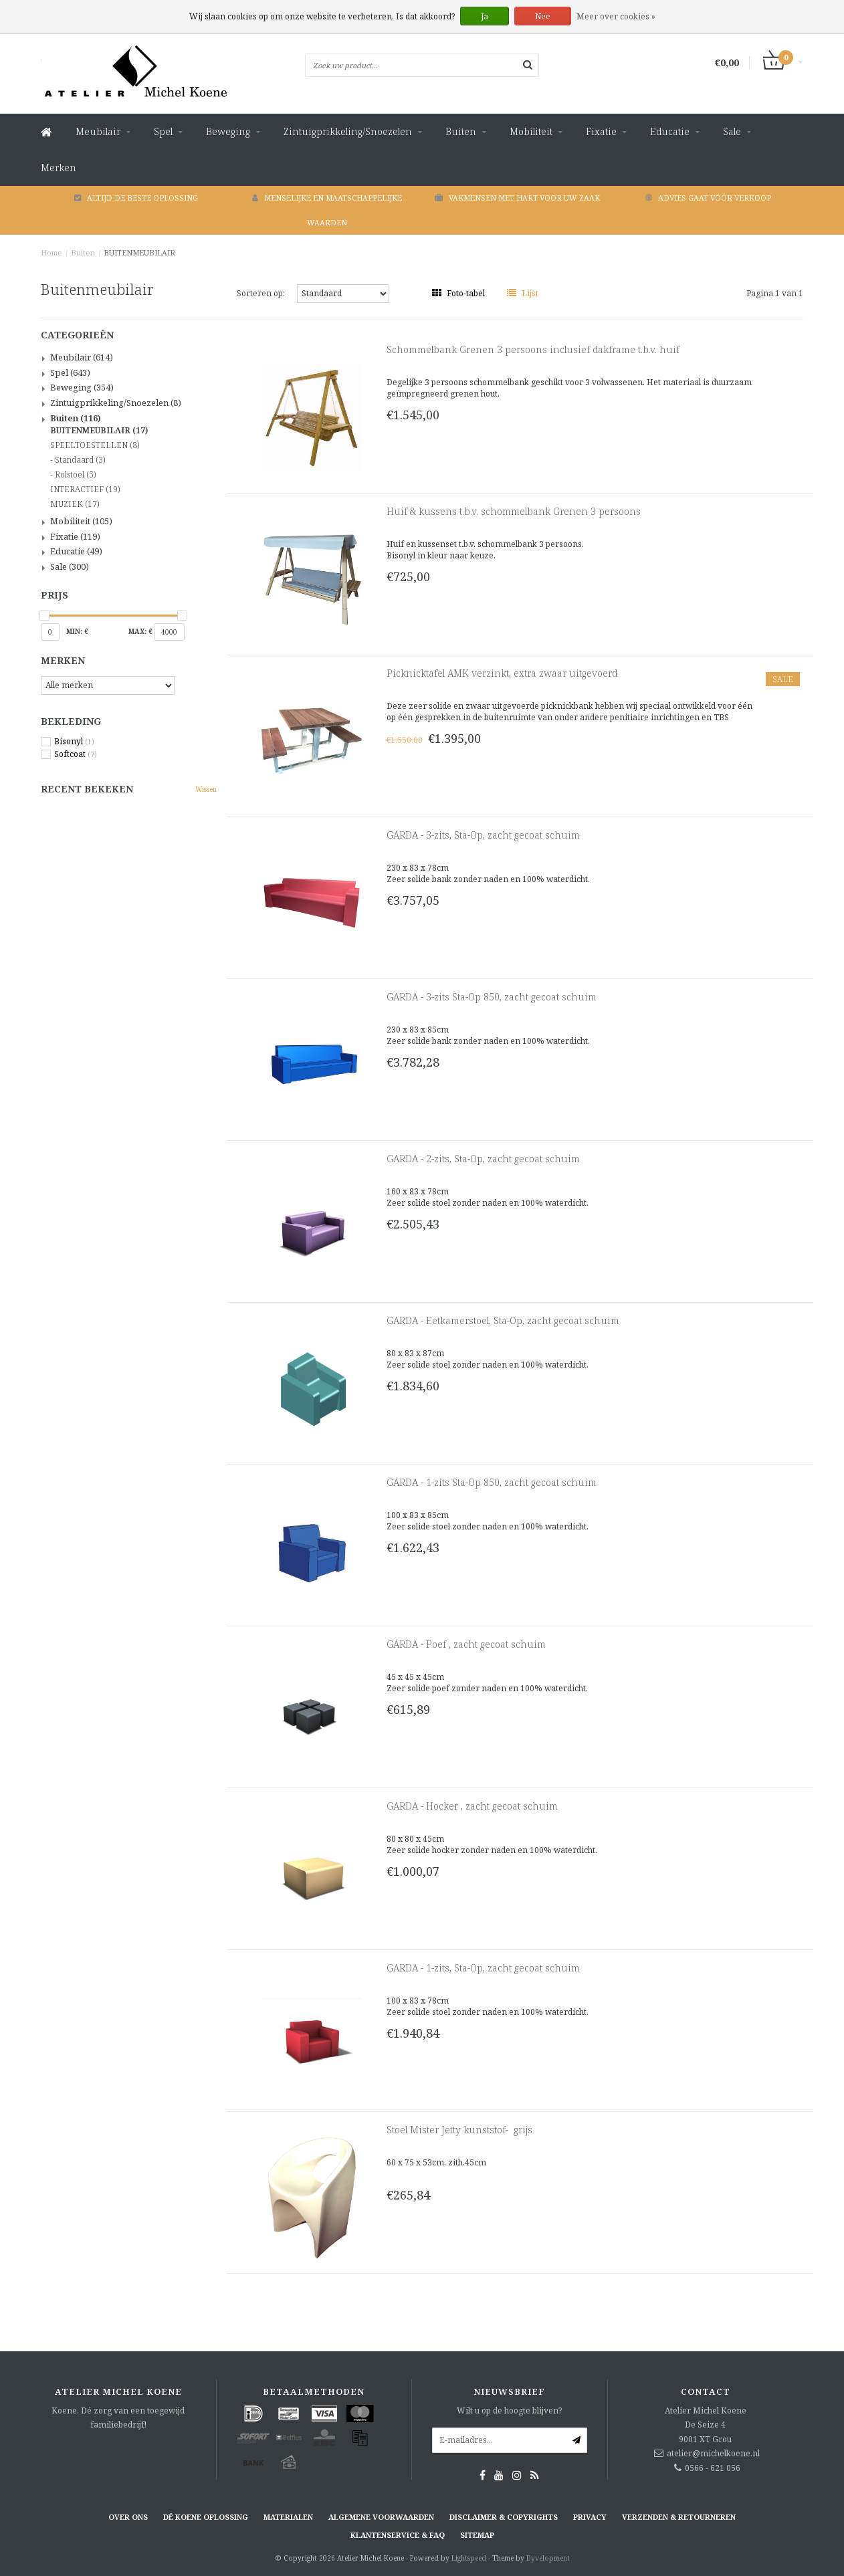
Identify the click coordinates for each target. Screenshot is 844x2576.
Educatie (670, 131)
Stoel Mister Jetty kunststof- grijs (459, 2129)
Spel (163, 131)
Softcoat (75, 754)
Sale (732, 131)
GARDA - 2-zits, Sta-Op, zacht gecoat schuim (483, 1158)
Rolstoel (75, 474)
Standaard (80, 460)
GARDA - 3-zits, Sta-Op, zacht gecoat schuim (483, 835)
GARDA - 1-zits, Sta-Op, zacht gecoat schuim (483, 1967)
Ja (484, 16)
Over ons (128, 2517)
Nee (542, 16)
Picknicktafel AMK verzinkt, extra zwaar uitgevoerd (502, 673)
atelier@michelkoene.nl (713, 2453)
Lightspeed (468, 2558)
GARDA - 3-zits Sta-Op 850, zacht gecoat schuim (492, 996)
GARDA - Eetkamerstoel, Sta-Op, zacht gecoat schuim (503, 1320)
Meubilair (98, 131)
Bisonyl (74, 741)
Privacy (590, 2517)
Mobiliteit (531, 131)
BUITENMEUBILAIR (139, 252)
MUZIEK (74, 504)
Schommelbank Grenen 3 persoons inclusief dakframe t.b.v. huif (533, 349)
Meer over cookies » (615, 16)
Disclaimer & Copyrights (503, 2517)
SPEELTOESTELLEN (94, 445)
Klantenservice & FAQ (397, 2535)
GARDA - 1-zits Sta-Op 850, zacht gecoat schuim (492, 1482)
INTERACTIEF (85, 489)
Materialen (288, 2517)
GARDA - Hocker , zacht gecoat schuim (472, 1806)
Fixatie (601, 131)
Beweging (228, 131)
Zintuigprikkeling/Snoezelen (348, 131)
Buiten (460, 131)
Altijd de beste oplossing (136, 198)
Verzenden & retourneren (679, 2517)
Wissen (206, 789)
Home (51, 252)
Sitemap (477, 2535)
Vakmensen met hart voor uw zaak (517, 198)
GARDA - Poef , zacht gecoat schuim (466, 1644)
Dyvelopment (548, 2558)
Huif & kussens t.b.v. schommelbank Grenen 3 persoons (514, 511)
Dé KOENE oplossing (205, 2517)
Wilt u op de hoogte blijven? (509, 2410)
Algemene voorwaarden (381, 2517)
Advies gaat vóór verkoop (708, 198)
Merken (58, 167)
